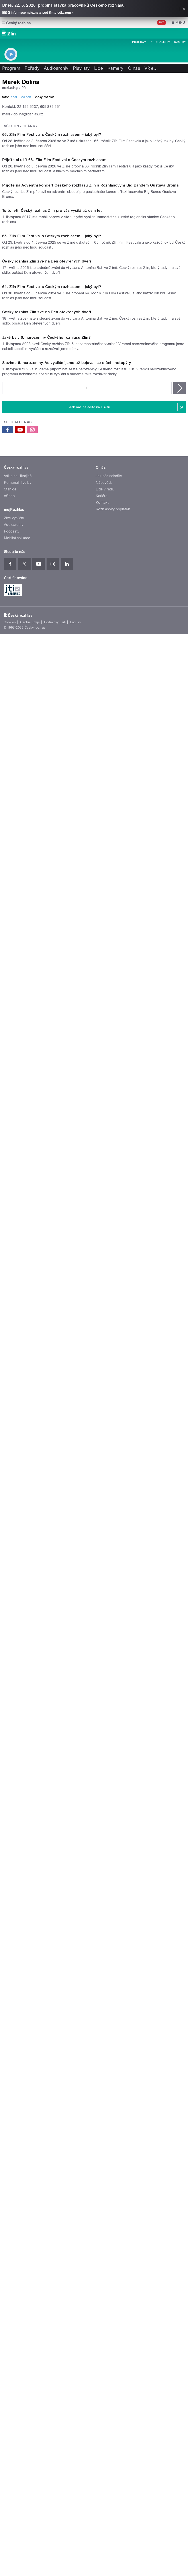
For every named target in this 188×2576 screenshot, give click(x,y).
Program (139, 42)
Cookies (10, 1842)
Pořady (32, 68)
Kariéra (101, 1715)
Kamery (180, 42)
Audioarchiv (160, 42)
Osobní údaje (30, 1842)
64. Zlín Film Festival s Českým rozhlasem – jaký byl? (51, 1196)
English (75, 1842)
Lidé (98, 68)
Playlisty (81, 68)
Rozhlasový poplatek (113, 1728)
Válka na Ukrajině (18, 1695)
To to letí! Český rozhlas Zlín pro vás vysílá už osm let (52, 811)
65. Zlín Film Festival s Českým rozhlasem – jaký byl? (51, 939)
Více (151, 68)
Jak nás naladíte (109, 1695)
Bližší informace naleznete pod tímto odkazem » (37, 12)
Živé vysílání (14, 1737)
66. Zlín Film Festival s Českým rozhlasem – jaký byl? (51, 425)
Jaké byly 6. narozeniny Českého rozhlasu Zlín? (46, 1454)
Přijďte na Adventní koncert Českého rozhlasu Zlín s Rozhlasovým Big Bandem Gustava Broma (90, 682)
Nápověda (104, 1702)
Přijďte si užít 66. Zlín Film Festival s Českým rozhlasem (54, 554)
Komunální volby (17, 1702)
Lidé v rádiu (105, 1709)
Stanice (10, 1709)
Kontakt (102, 1722)
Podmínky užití (55, 1842)
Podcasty (12, 1751)
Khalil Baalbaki (20, 285)
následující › (179, 1608)
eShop (9, 1715)
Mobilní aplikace (17, 1757)
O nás (134, 68)
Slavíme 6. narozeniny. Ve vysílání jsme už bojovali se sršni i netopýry (66, 1582)
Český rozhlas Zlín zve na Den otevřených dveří (46, 1068)
